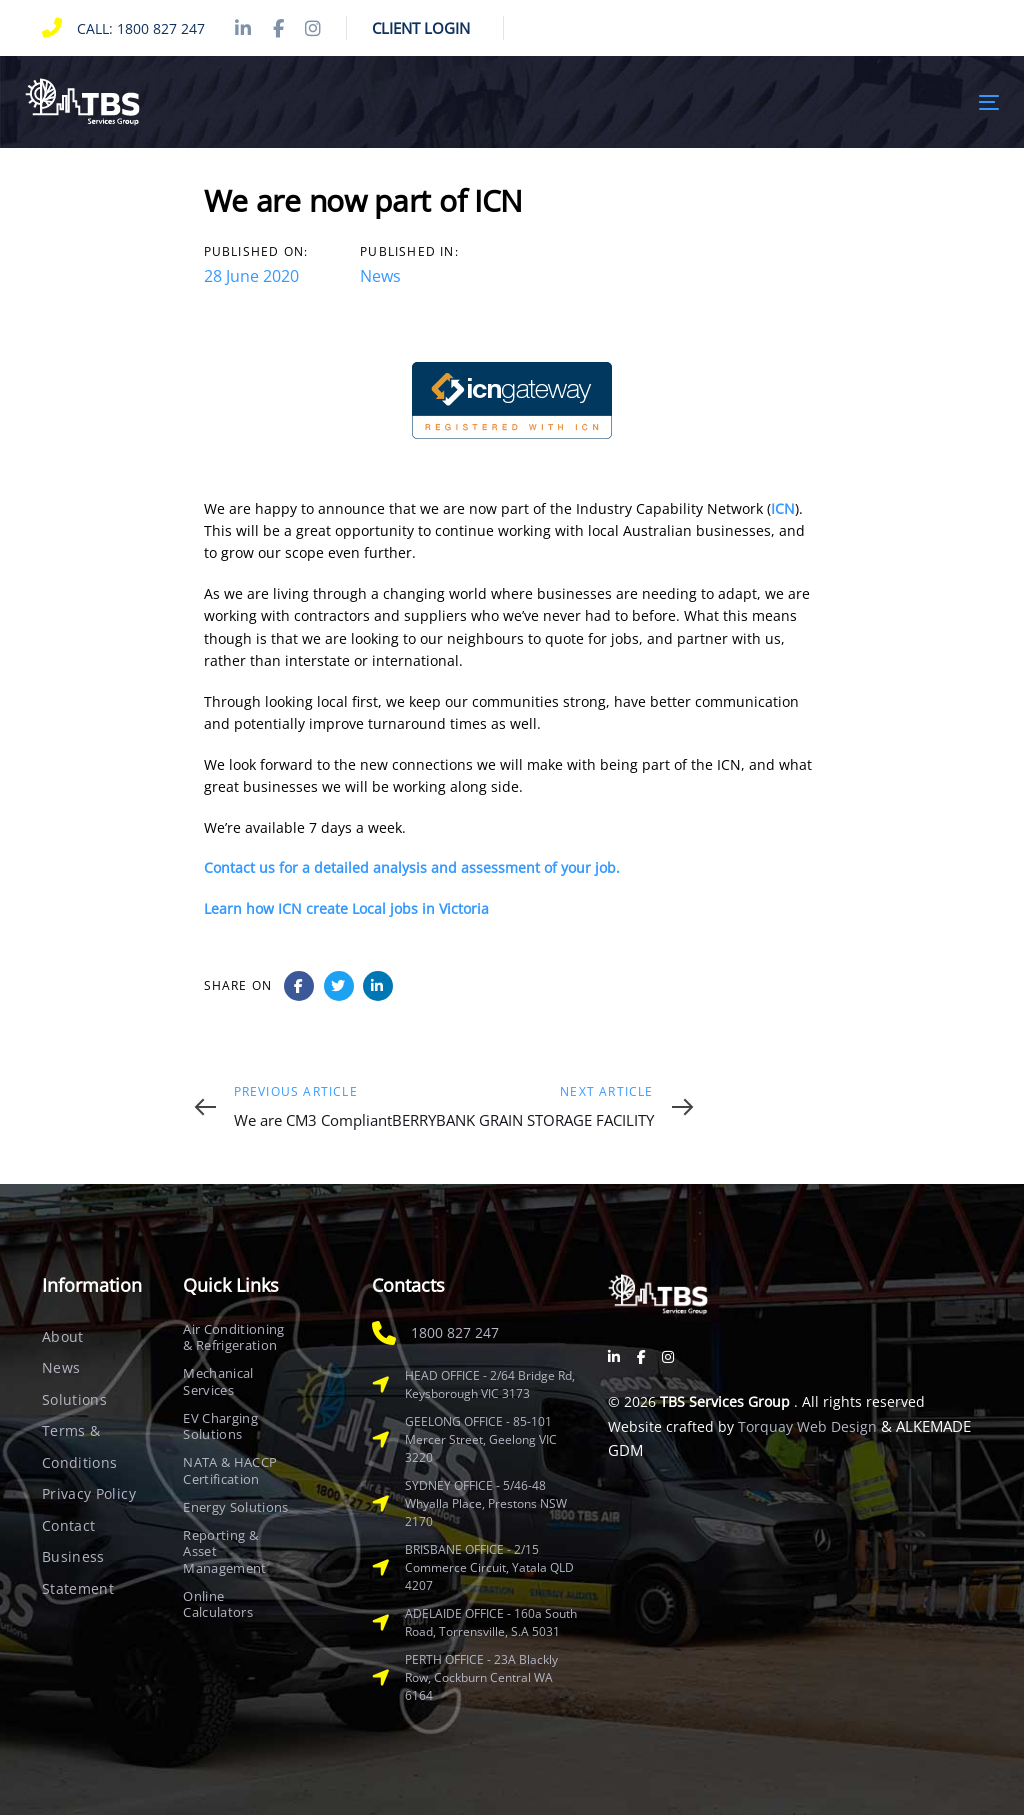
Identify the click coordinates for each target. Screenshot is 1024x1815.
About (63, 1336)
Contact (68, 1525)
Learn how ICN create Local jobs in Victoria (346, 908)
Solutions (74, 1399)
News (380, 276)
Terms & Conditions (80, 1446)
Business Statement (78, 1572)
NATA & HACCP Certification (230, 1470)
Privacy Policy (89, 1493)
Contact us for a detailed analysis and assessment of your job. (412, 867)
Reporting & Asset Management (224, 1551)
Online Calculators (218, 1604)
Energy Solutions (235, 1507)
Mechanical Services (218, 1381)
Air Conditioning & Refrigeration (233, 1337)
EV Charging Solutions (220, 1426)
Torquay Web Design (807, 1426)
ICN (783, 508)
